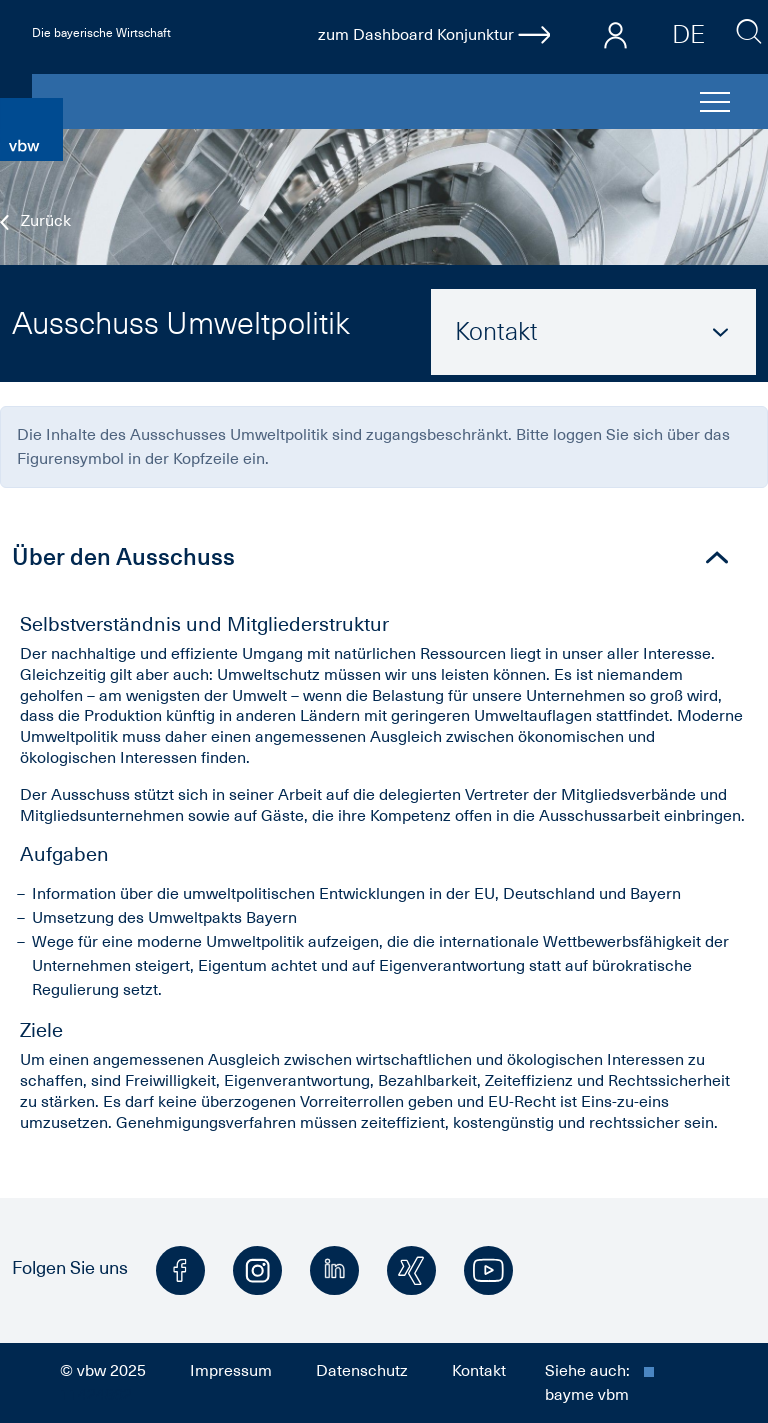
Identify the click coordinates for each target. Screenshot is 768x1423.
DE (688, 34)
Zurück (35, 221)
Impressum (231, 1371)
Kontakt (479, 1371)
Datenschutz (362, 1371)
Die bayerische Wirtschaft (101, 33)
